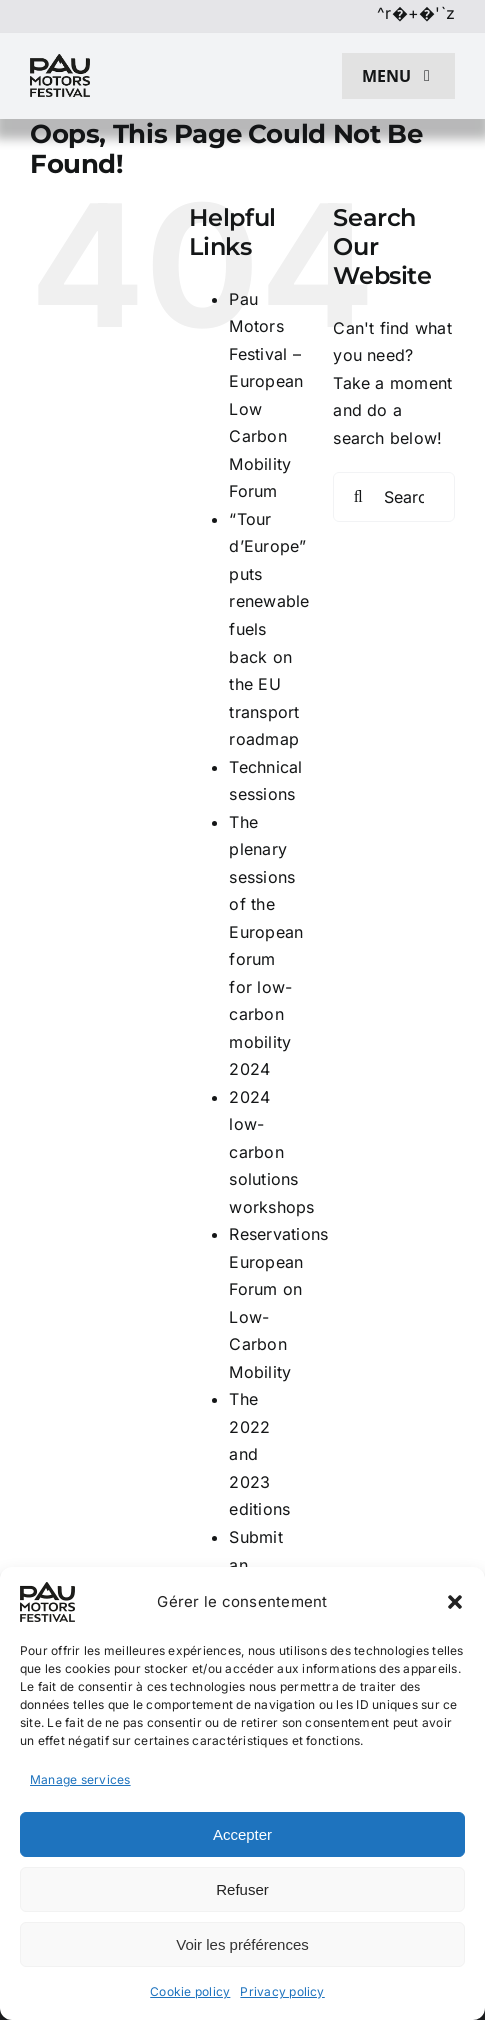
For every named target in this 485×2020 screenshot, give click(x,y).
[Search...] (394, 497)
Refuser (242, 1889)
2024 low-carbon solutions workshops (271, 1152)
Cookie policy (190, 1991)
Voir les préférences (242, 1944)
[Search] (358, 497)
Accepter (242, 1834)
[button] (455, 1602)
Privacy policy (282, 1991)
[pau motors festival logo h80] (60, 62)
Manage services (80, 1779)
